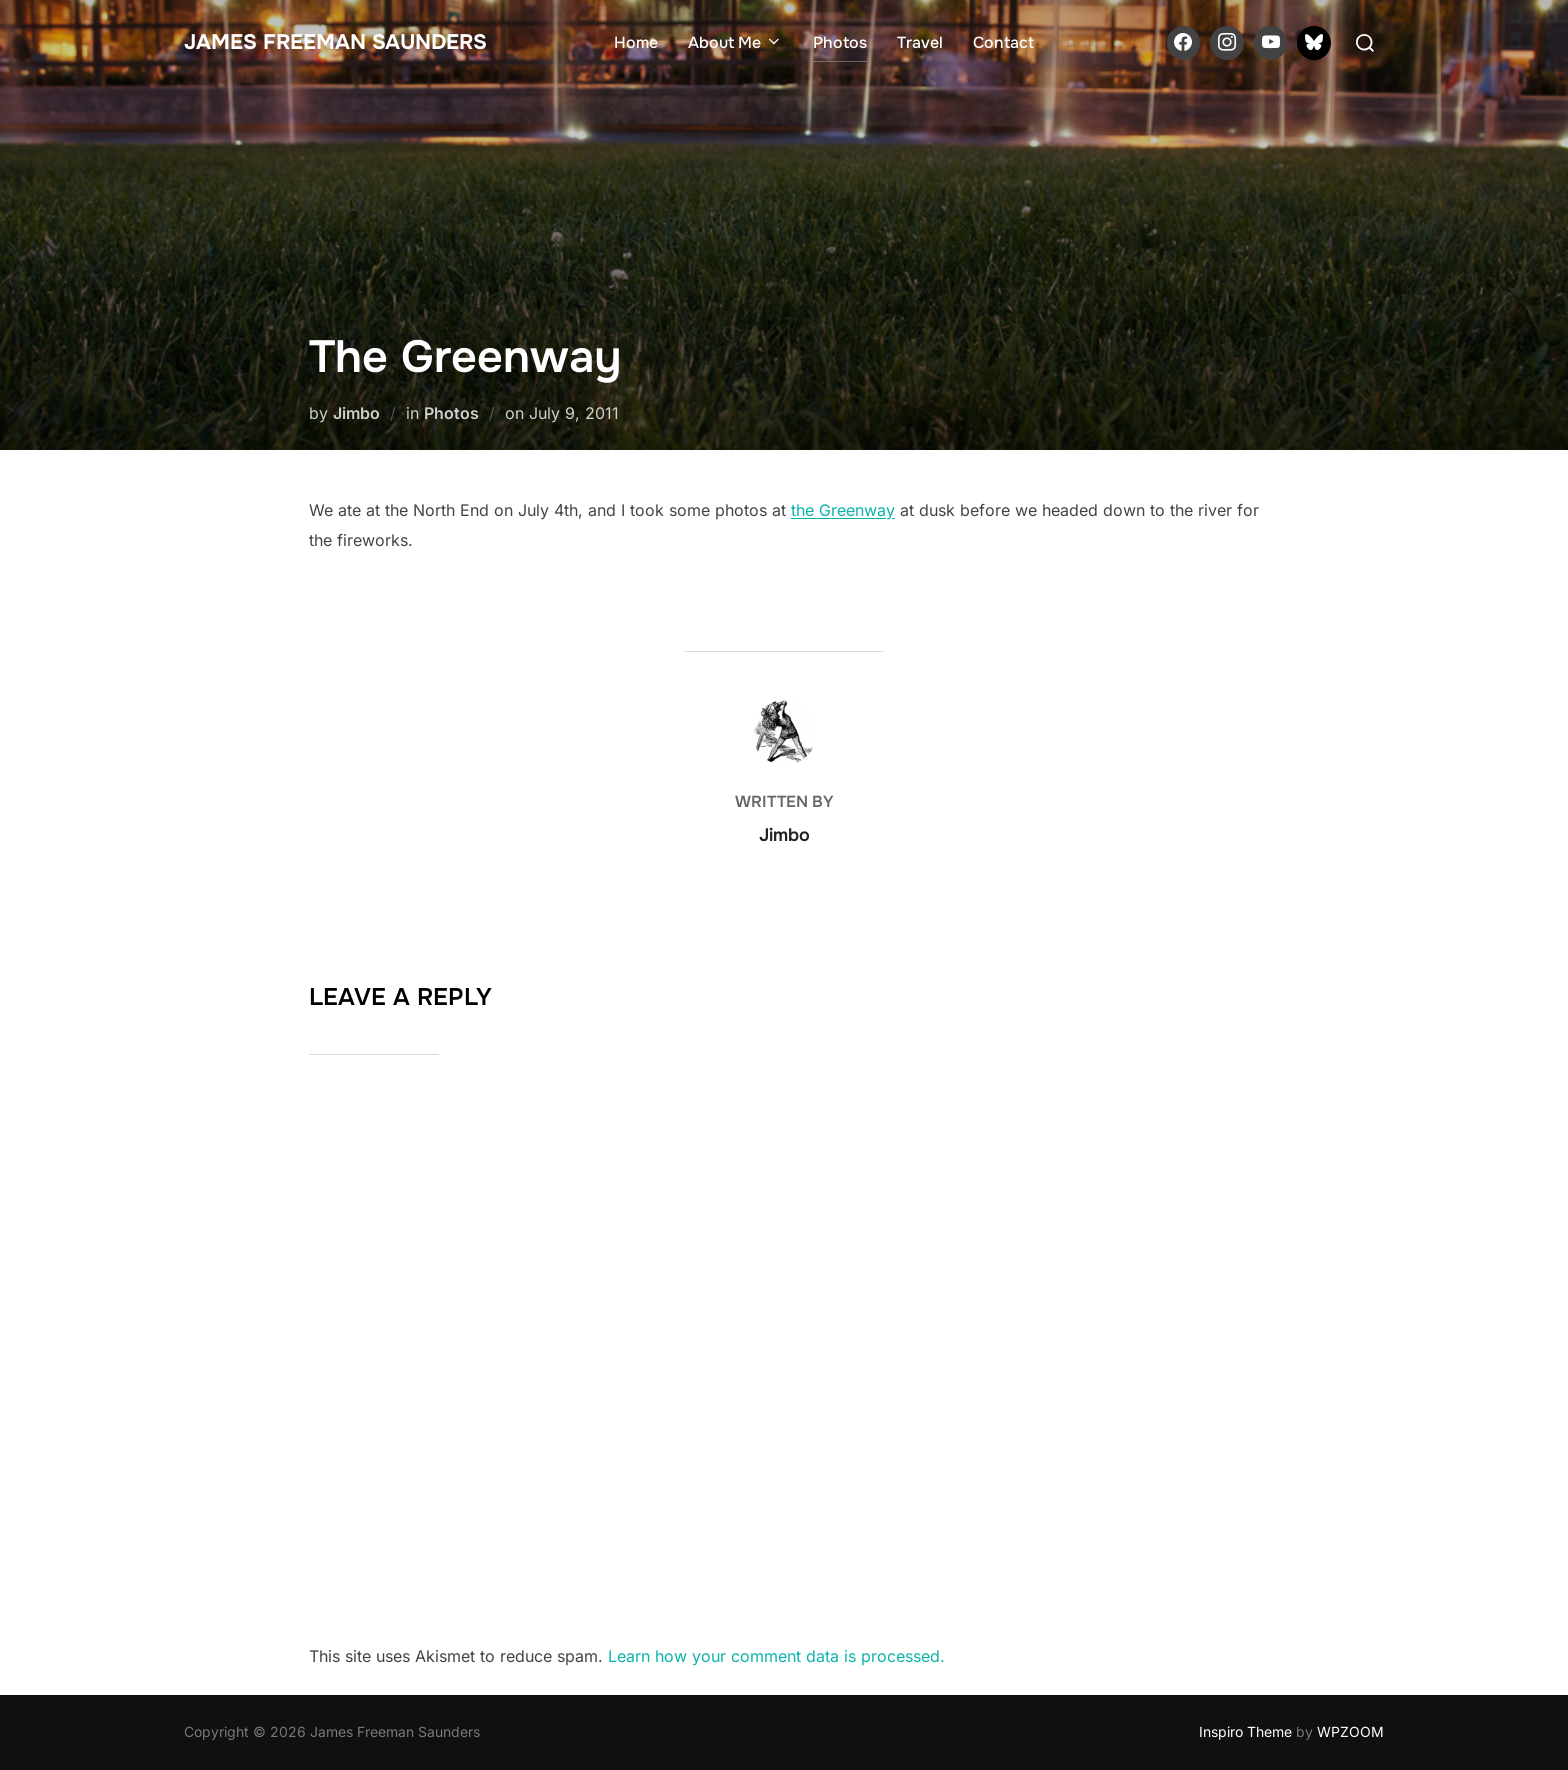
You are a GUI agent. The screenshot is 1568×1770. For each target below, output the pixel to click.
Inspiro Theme (1245, 1731)
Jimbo (356, 413)
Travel (920, 42)
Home (636, 42)
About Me (735, 42)
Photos (840, 42)
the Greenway (843, 510)
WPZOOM (1350, 1731)
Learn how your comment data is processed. (776, 1656)
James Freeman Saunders (335, 42)
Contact (1003, 42)
